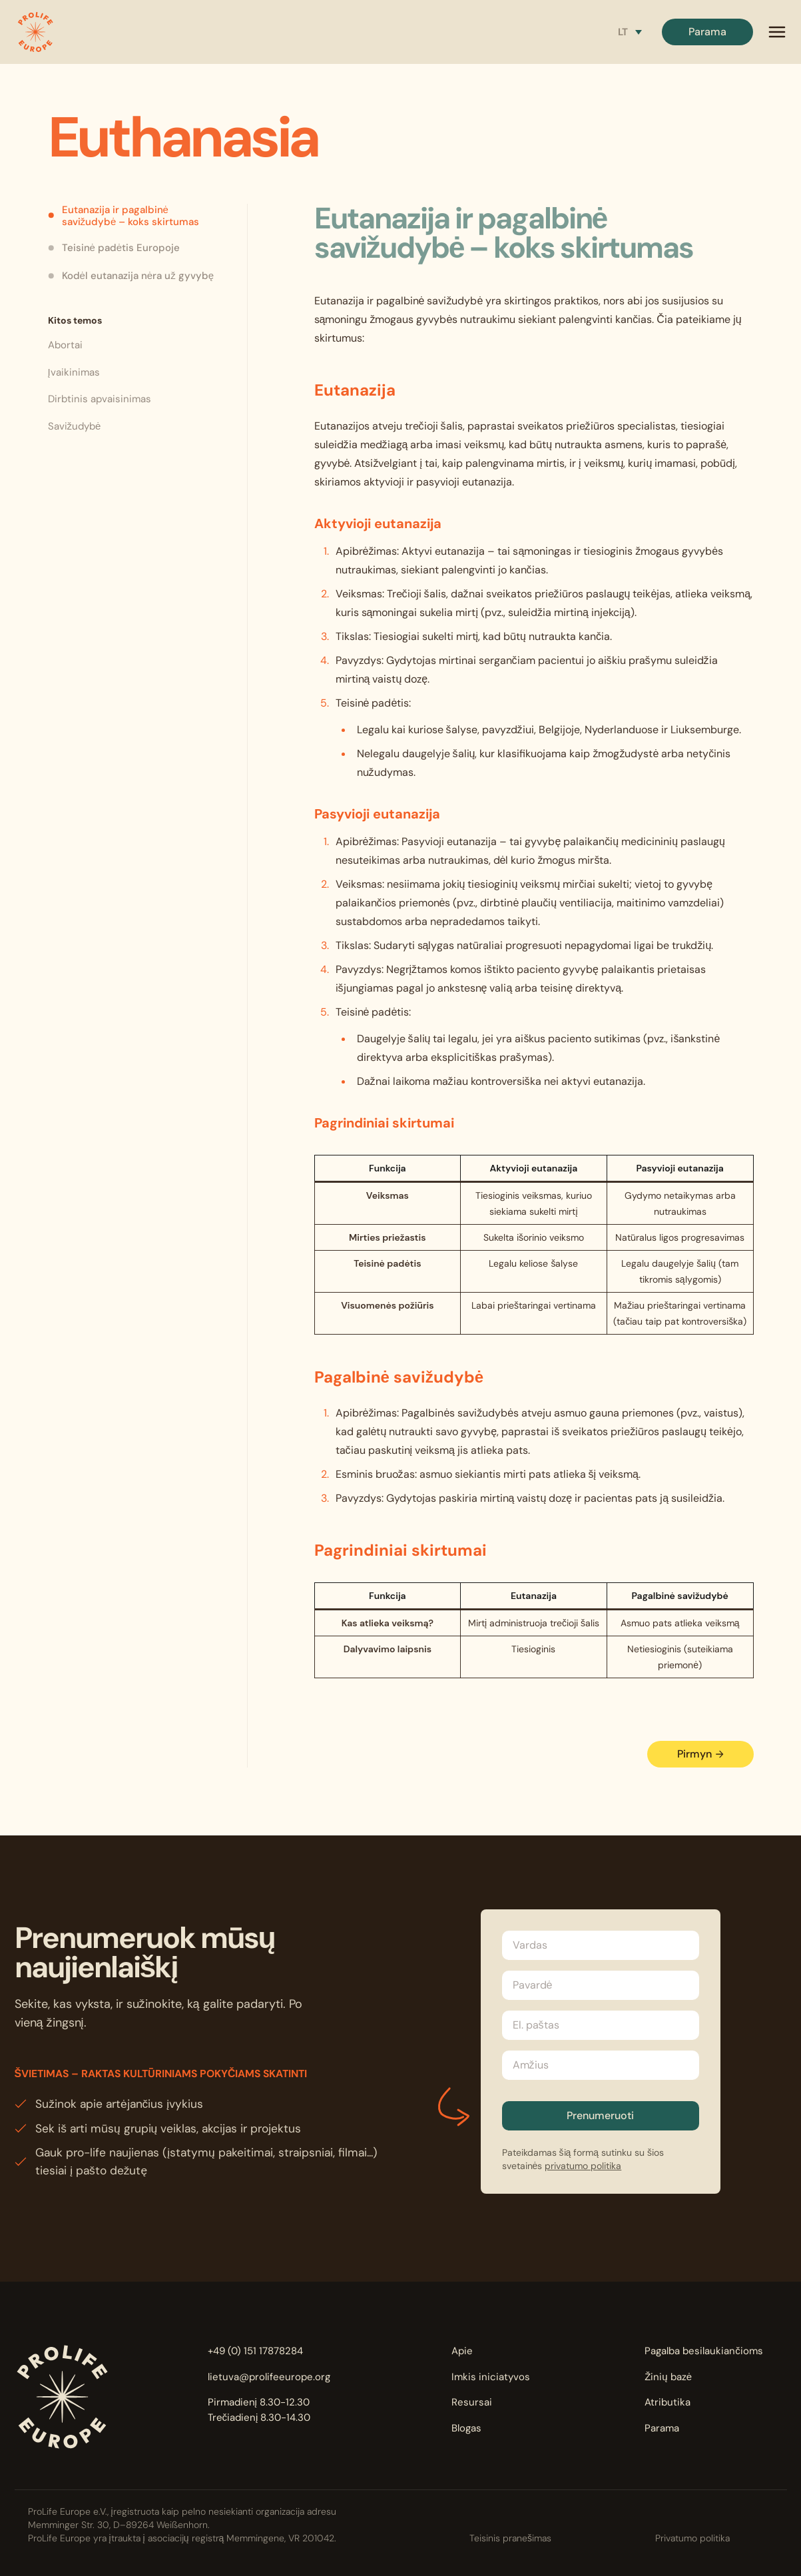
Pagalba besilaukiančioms (704, 2351)
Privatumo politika (692, 2538)
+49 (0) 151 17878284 (255, 2351)
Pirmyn (700, 1754)
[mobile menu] (777, 32)
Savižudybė (74, 426)
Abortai (65, 345)
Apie (462, 2351)
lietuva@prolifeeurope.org (269, 2377)
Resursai (471, 2402)
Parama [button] (707, 32)
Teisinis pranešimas (510, 2538)
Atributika (667, 2402)
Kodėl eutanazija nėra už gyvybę (131, 276)
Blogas (466, 2428)
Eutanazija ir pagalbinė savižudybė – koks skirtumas (124, 216)
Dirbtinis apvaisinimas (99, 399)
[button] (35, 32)
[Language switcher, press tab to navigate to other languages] (630, 32)
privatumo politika (583, 2166)
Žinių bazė (668, 2377)
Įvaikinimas (74, 372)
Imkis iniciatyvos (490, 2377)
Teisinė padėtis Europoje (114, 248)
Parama (662, 2428)
